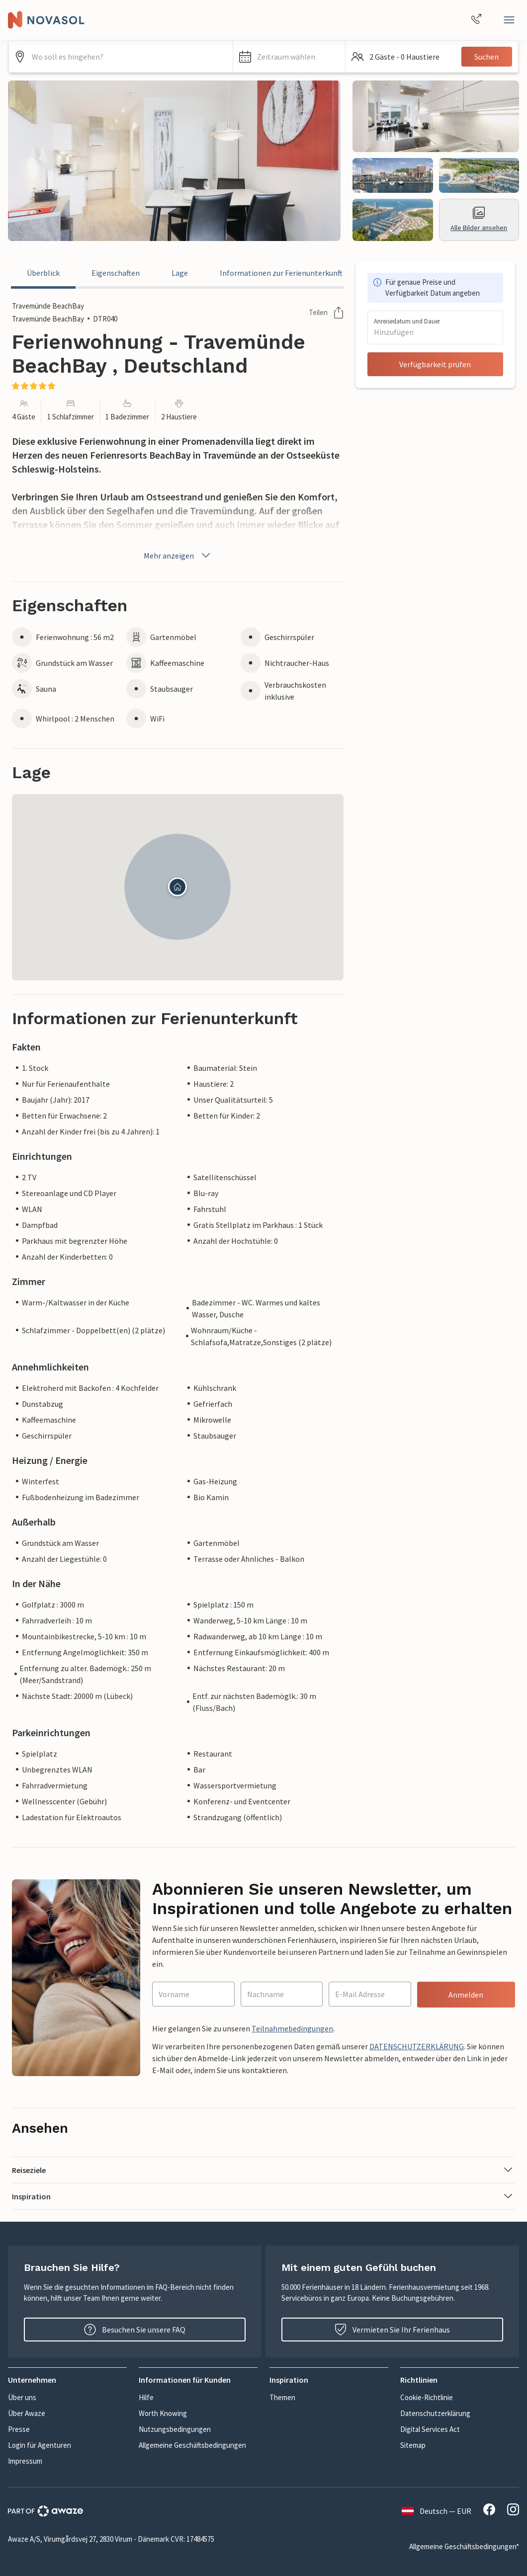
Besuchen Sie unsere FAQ (134, 2329)
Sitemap (413, 2445)
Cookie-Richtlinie (426, 2397)
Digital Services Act (430, 2429)
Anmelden (465, 1995)
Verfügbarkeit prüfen (435, 364)
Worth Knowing (163, 2413)
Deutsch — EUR (436, 2511)
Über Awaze (26, 2413)
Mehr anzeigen (178, 556)
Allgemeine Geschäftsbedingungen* (464, 2546)
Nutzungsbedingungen (175, 2429)
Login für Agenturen (39, 2445)
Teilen (326, 313)
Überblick (43, 273)
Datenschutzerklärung (435, 2413)
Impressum (25, 2461)
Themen (282, 2397)
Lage (180, 273)
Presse (19, 2429)
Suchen (486, 57)
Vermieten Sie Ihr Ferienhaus (392, 2329)
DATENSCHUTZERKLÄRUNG (416, 2046)
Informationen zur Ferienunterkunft (281, 273)
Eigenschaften (115, 273)
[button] (289, 57)
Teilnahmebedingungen (292, 2028)
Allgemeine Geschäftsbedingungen (192, 2445)
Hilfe (146, 2397)
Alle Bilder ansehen (478, 219)
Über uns (22, 2397)
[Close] (509, 20)
